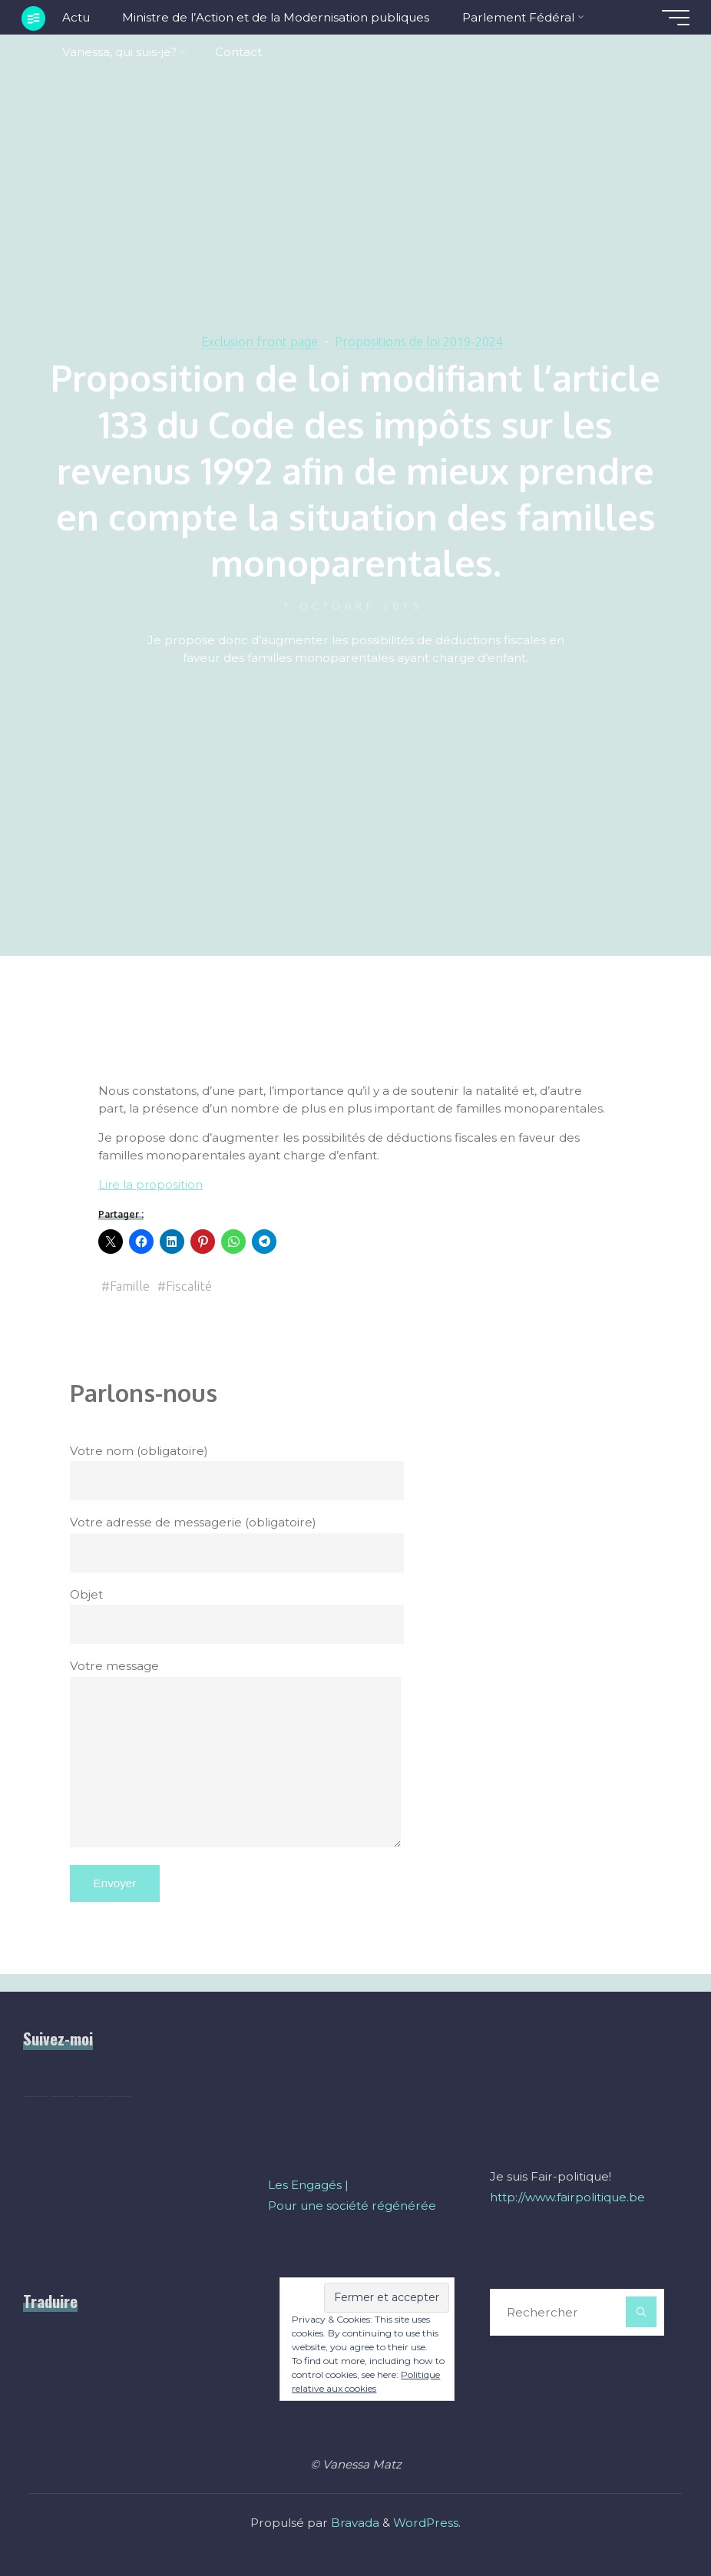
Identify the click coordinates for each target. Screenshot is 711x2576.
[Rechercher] (641, 2312)
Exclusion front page (258, 341)
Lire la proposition (151, 1183)
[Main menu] (674, 17)
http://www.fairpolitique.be (567, 2197)
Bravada (353, 2522)
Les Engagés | (308, 2185)
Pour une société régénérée (352, 2205)
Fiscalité (189, 1285)
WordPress (425, 2522)
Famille (130, 1285)
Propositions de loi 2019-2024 (421, 341)
